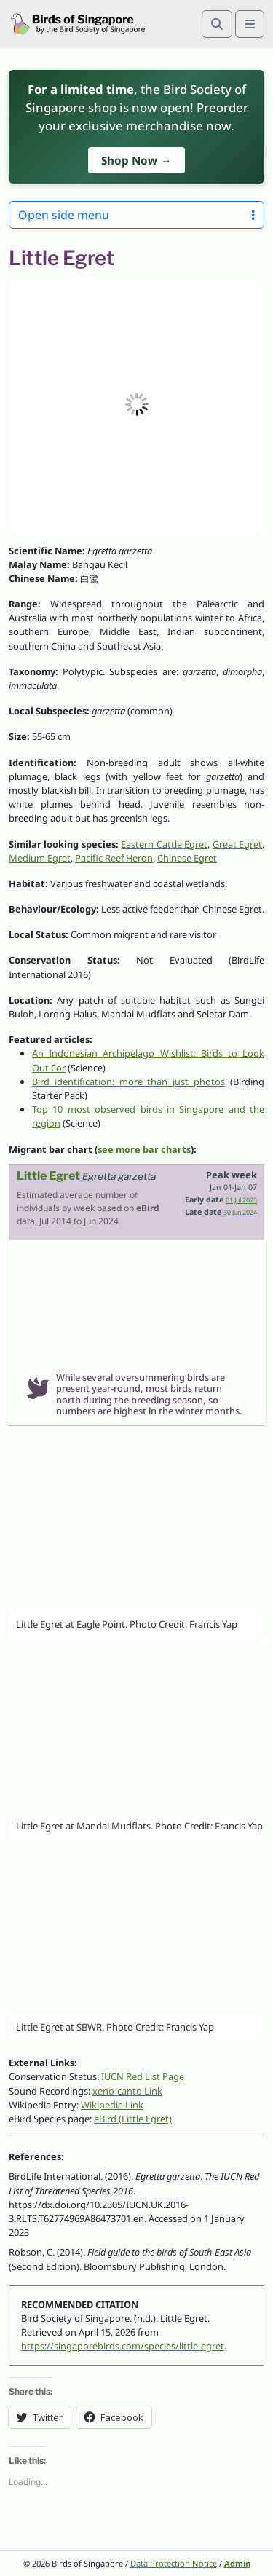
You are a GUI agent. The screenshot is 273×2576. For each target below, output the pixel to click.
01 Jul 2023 (241, 1200)
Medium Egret (40, 857)
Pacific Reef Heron (114, 857)
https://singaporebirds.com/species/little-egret (122, 2345)
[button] (136, 404)
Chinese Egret (187, 857)
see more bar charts (144, 1149)
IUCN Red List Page (142, 2076)
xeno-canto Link (127, 2091)
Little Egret (48, 1176)
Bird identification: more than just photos (128, 1081)
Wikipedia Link (112, 2104)
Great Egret (237, 844)
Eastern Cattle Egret (164, 844)
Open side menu (136, 215)
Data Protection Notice (173, 2563)
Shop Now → (136, 160)
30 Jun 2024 (240, 1212)
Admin (237, 2563)
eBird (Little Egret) (133, 2118)
